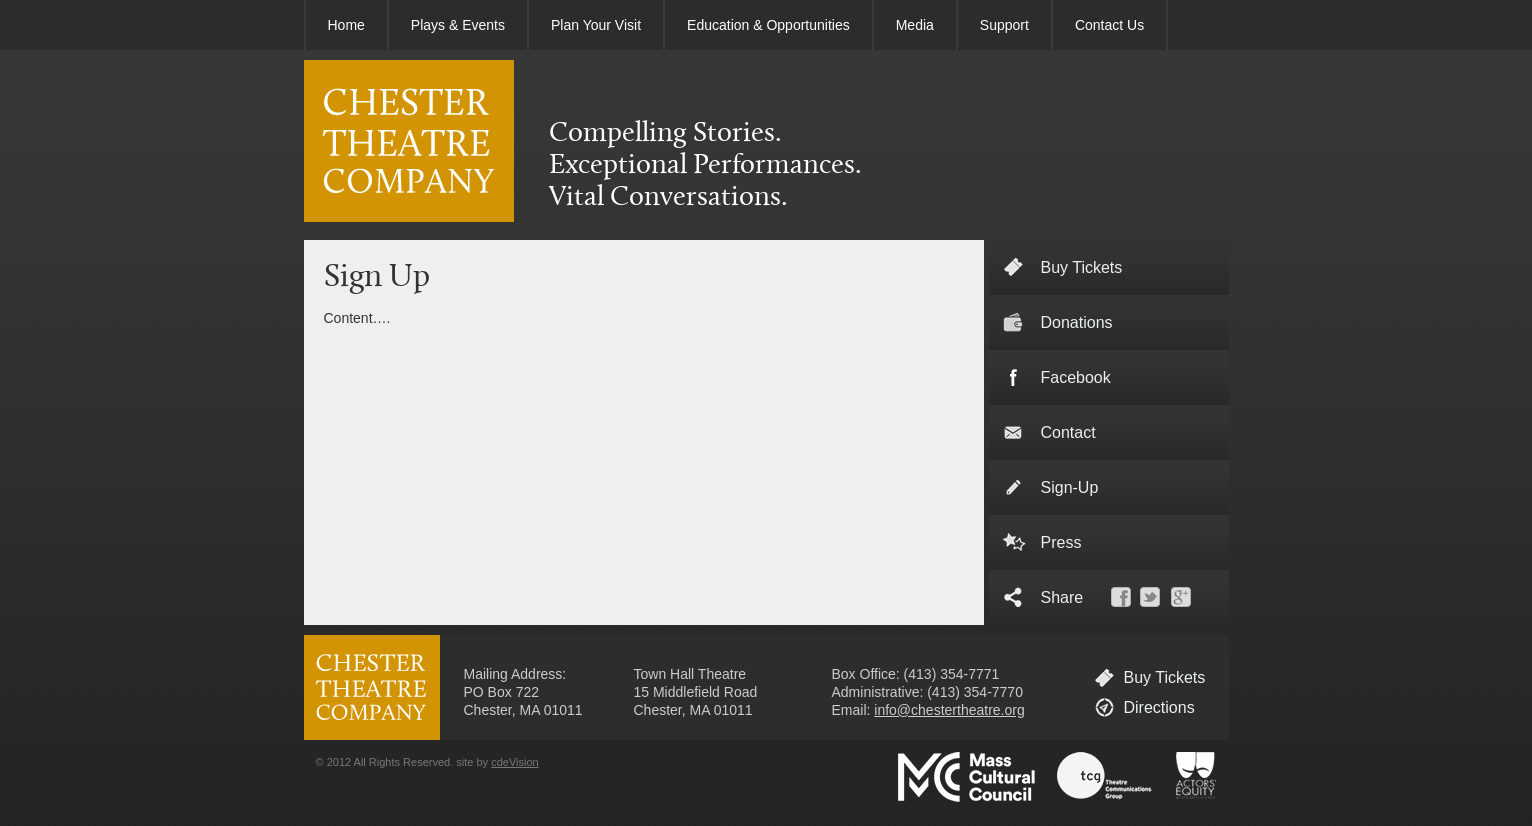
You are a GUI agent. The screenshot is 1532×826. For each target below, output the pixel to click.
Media (915, 25)
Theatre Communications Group (1105, 777)
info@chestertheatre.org (949, 710)
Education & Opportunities (768, 25)
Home (346, 25)
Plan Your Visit (596, 25)
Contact (1068, 432)
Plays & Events (458, 25)
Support (1004, 25)
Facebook (1076, 377)
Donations (1077, 322)
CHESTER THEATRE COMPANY (409, 141)
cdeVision (515, 762)
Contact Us (1109, 25)
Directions (1159, 707)
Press (1061, 542)
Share (1062, 597)
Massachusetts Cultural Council (966, 777)
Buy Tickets (1165, 677)
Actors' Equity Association (1196, 777)
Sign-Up (1070, 487)
